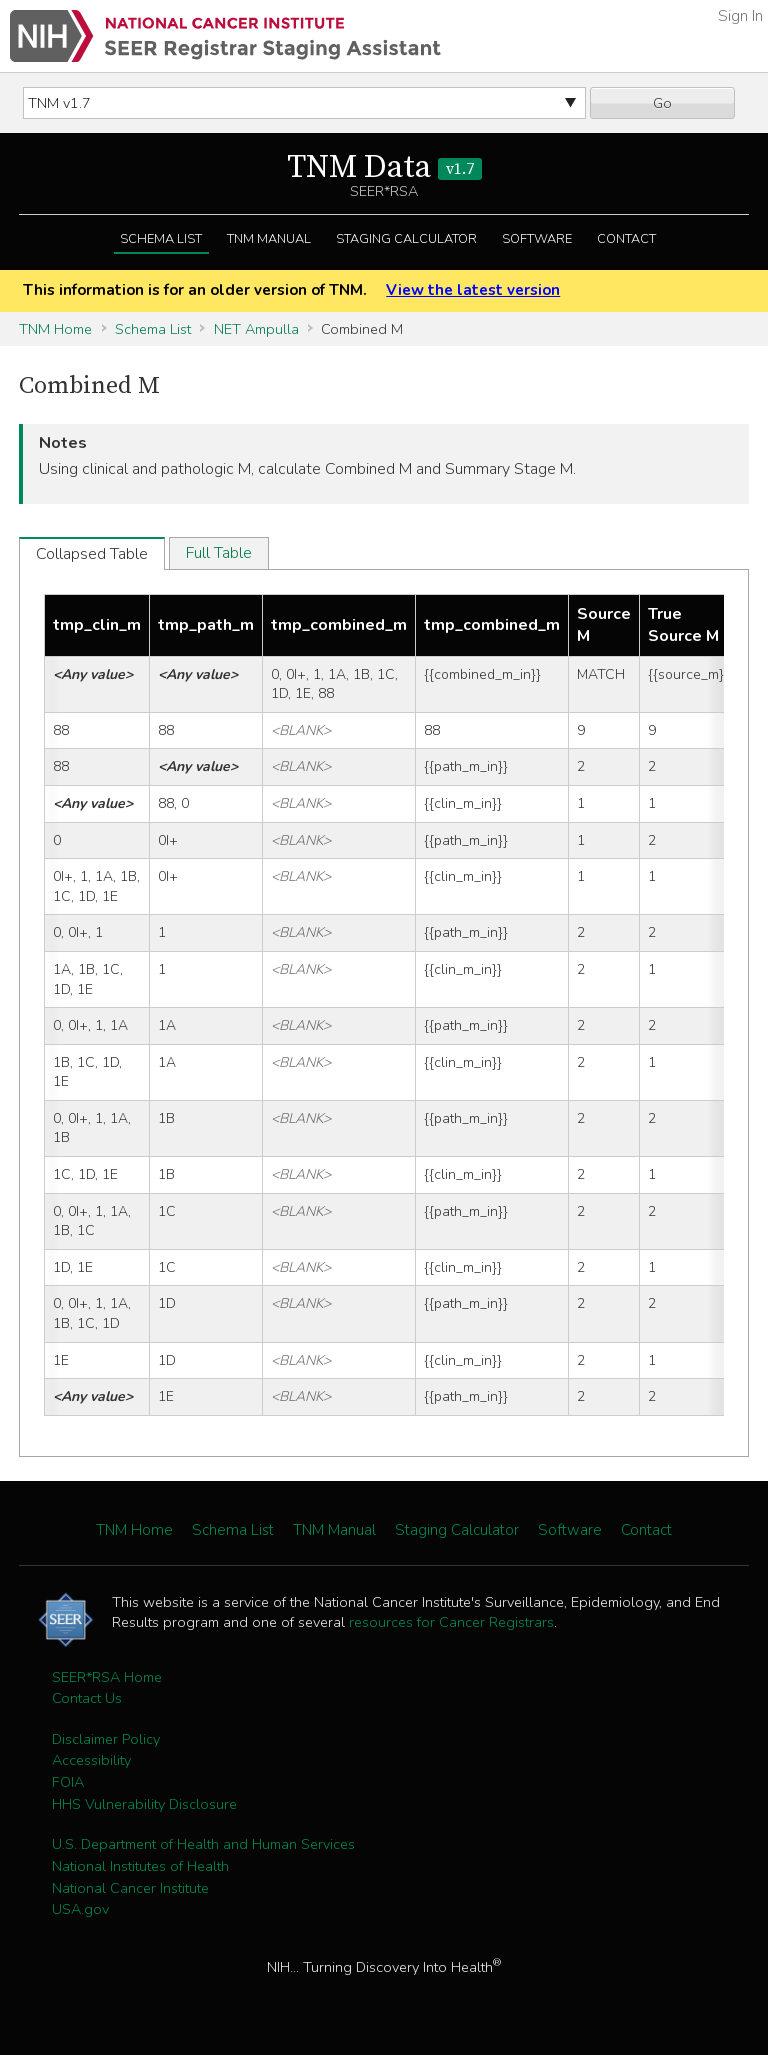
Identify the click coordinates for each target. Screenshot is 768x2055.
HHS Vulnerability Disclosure (144, 1804)
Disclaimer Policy (106, 1739)
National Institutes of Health (140, 1866)
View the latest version (473, 290)
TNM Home (55, 329)
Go (662, 103)
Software (537, 239)
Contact (626, 239)
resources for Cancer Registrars (451, 1622)
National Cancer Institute (130, 1888)
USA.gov (80, 1909)
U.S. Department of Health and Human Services (203, 1844)
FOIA (68, 1782)
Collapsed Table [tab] (92, 554)
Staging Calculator (406, 239)
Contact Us (87, 1698)
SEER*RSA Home (107, 1677)
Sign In (740, 16)
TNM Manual (269, 239)
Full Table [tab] (219, 553)
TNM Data (384, 168)
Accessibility (91, 1760)
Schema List (161, 239)
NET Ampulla (256, 329)
